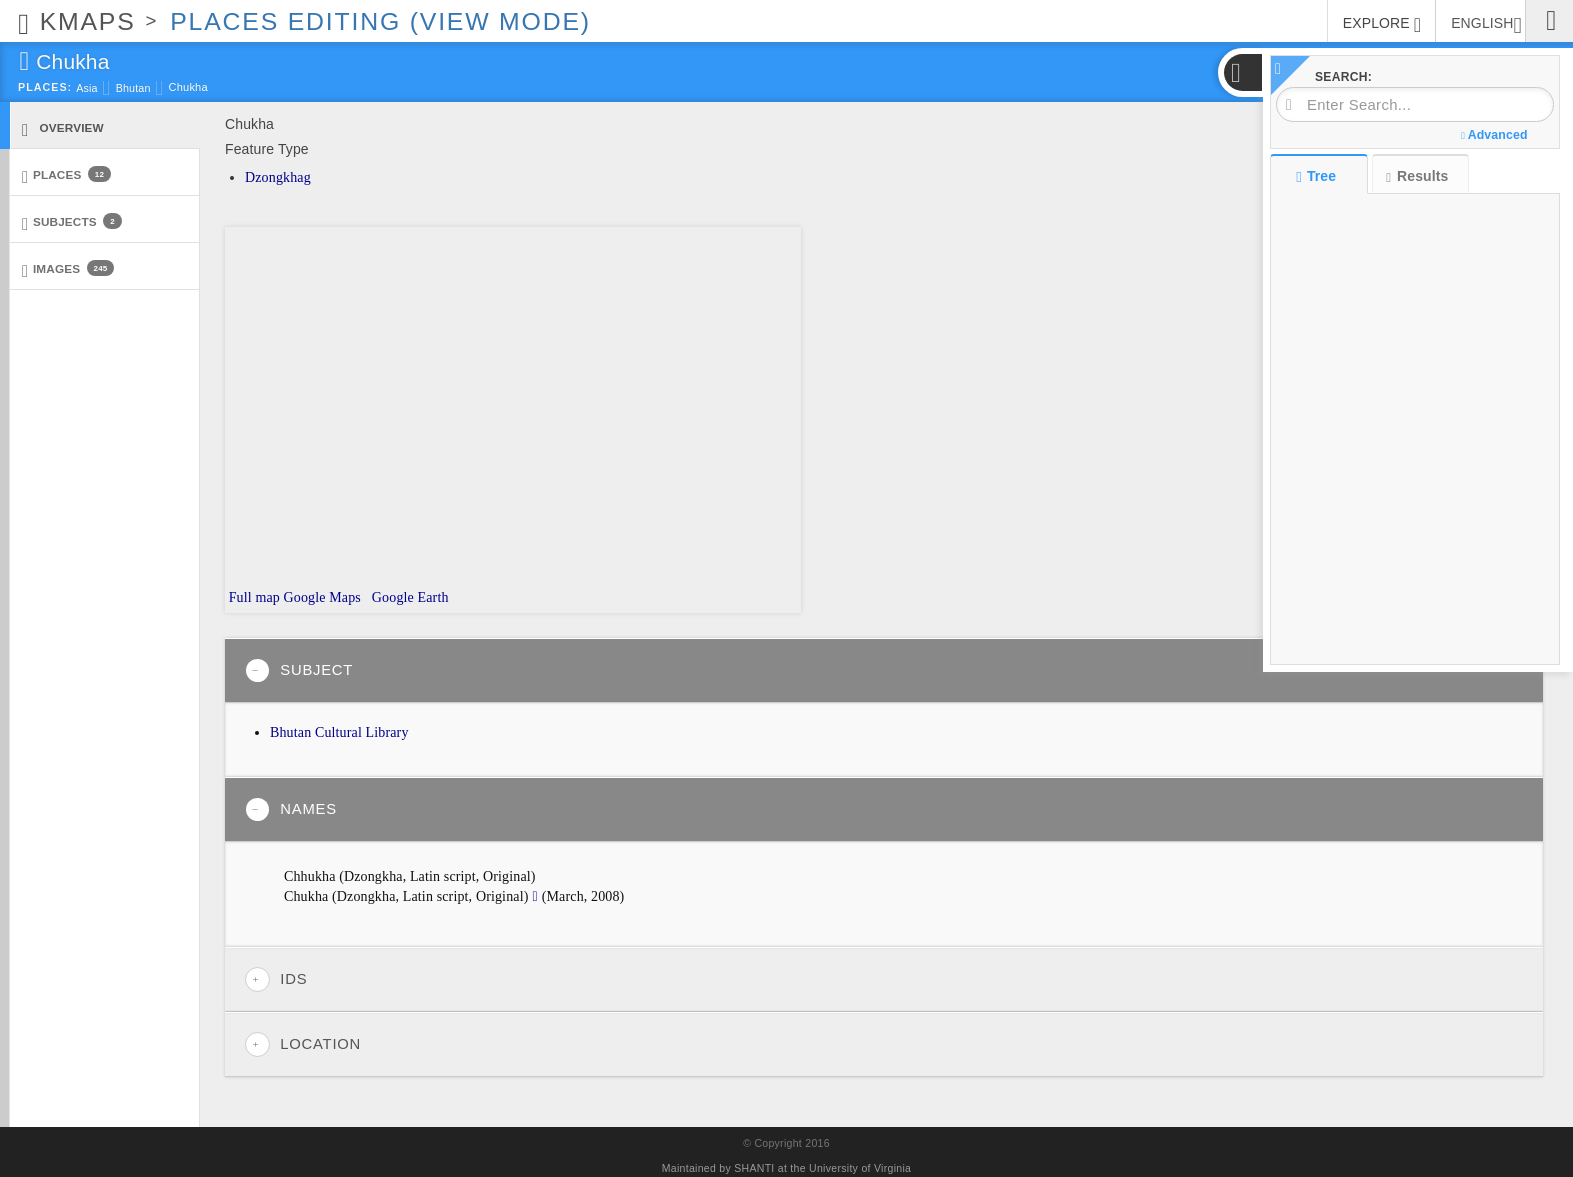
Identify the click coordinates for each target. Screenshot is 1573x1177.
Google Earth (408, 597)
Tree (1318, 176)
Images (68, 269)
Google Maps (322, 597)
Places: (45, 87)
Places (66, 175)
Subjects (72, 222)
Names (291, 809)
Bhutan (133, 88)
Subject (299, 670)
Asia (86, 88)
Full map (252, 597)
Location (303, 1044)
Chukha (188, 87)
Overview (63, 128)
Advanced (1494, 135)
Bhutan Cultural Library (339, 732)
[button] (1242, 72)
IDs (276, 979)
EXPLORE (1382, 25)
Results (1417, 176)
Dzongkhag (278, 177)
